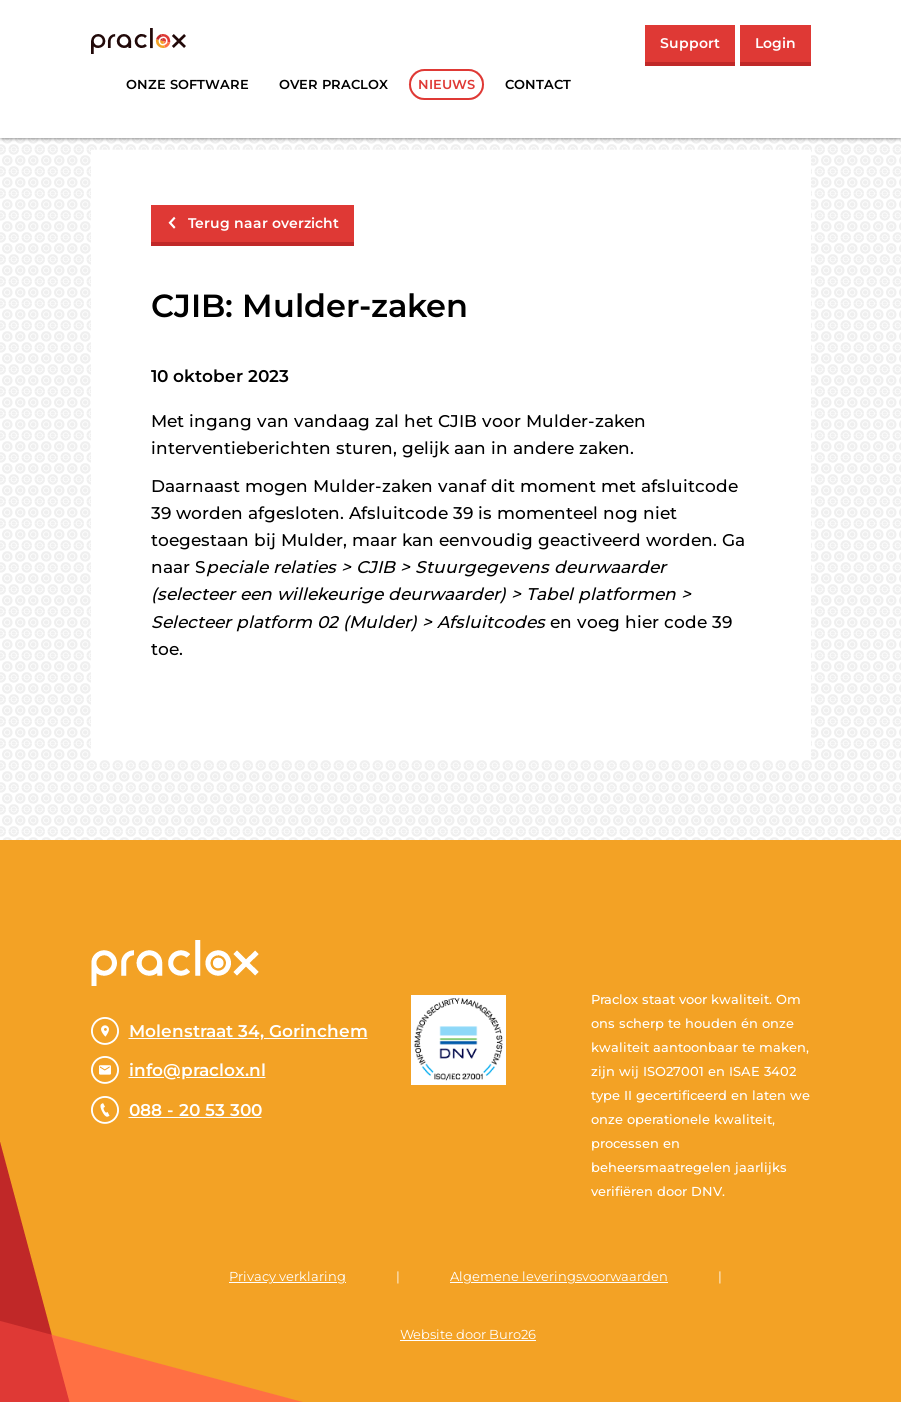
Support (690, 43)
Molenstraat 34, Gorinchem (229, 1031)
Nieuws (446, 84)
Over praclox (333, 84)
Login (775, 43)
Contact (538, 84)
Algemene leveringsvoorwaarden (559, 1276)
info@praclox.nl (178, 1070)
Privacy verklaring (287, 1276)
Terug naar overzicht (252, 223)
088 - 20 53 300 (176, 1110)
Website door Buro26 (468, 1334)
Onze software (187, 84)
